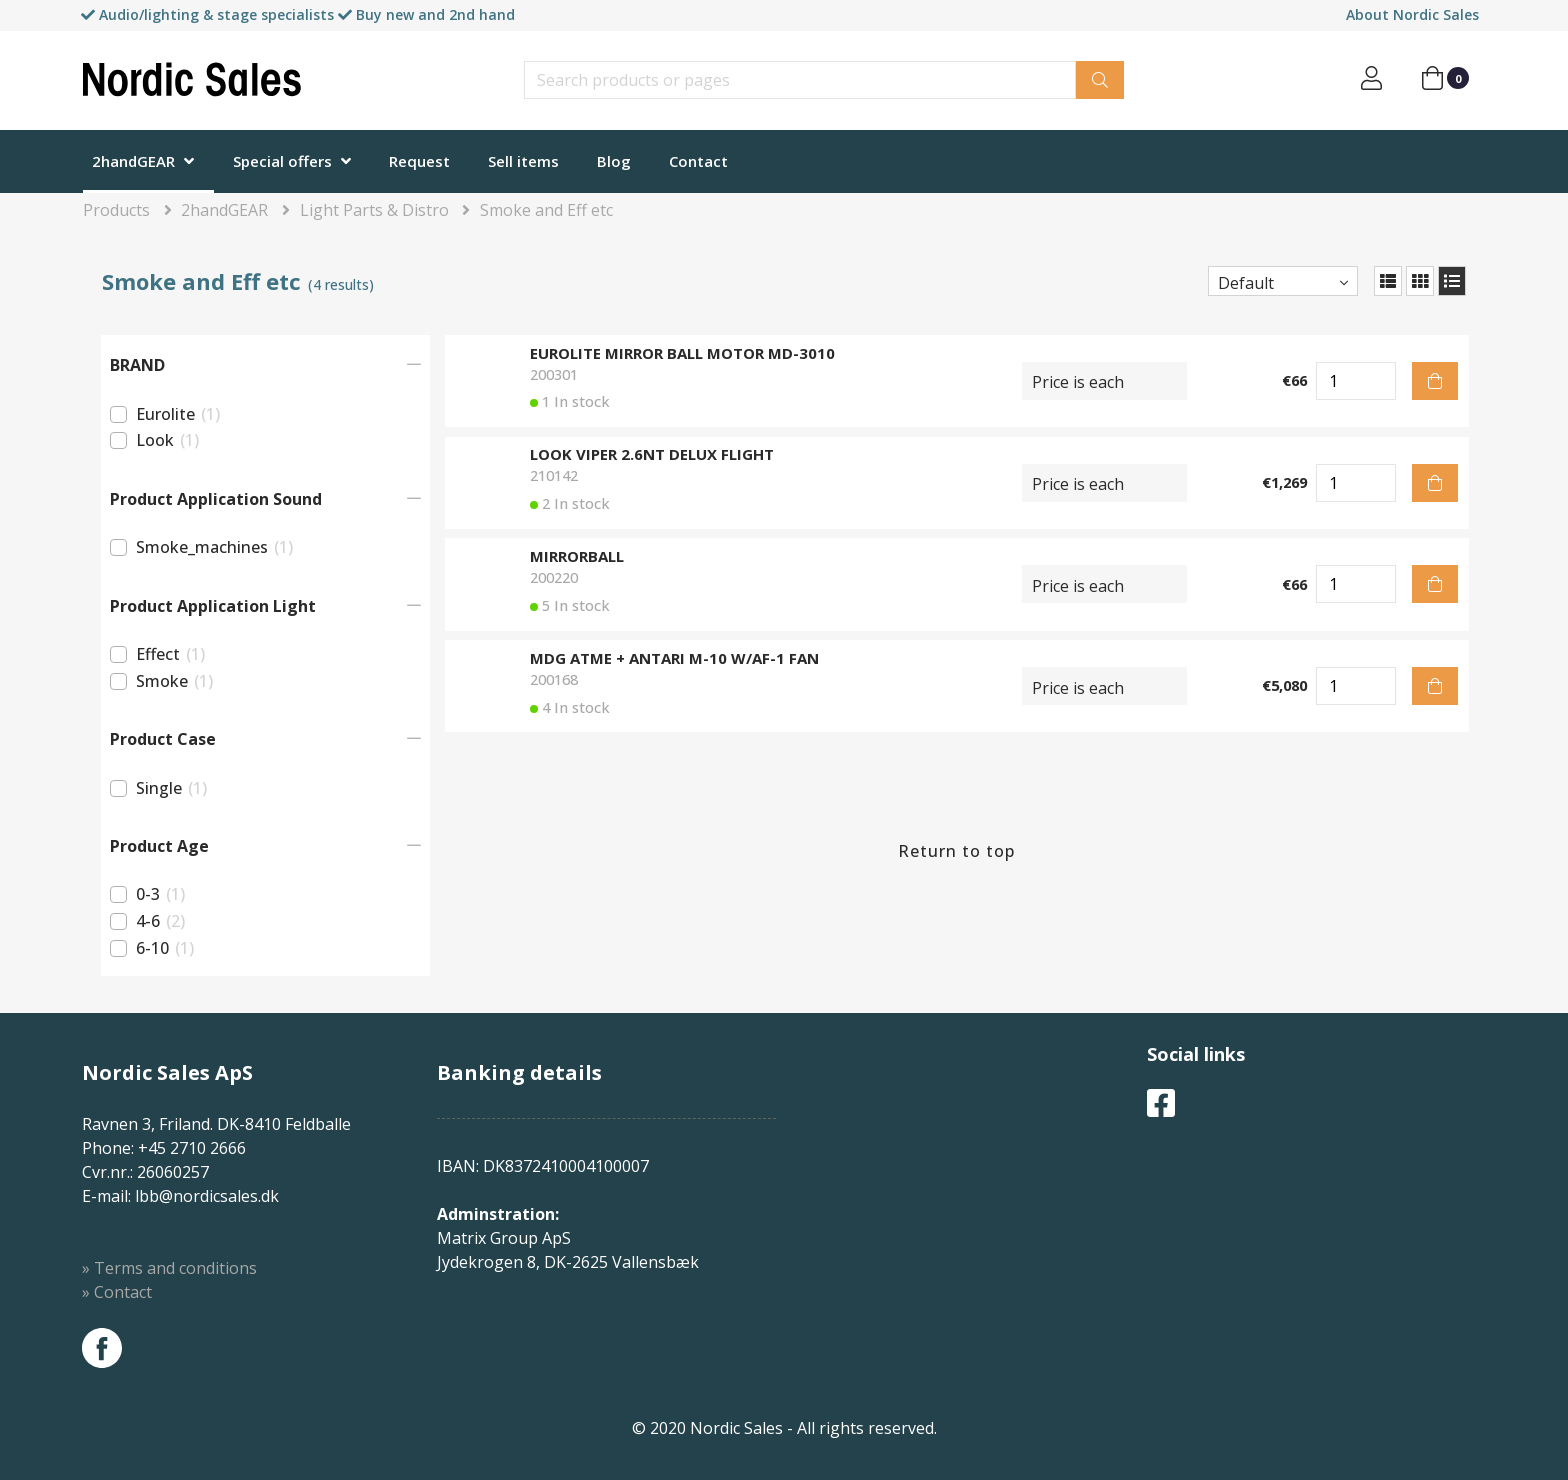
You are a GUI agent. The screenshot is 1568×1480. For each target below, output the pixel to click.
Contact (698, 161)
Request (419, 161)
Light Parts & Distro (374, 210)
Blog (614, 161)
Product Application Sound (216, 499)
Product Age (159, 846)
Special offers (282, 161)
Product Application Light (213, 606)
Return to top (956, 851)
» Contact (117, 1292)
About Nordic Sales (1412, 14)
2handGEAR (133, 161)
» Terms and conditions (169, 1268)
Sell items (523, 161)
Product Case (163, 739)
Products (116, 210)
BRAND (137, 365)
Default (1246, 283)
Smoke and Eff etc (546, 210)
